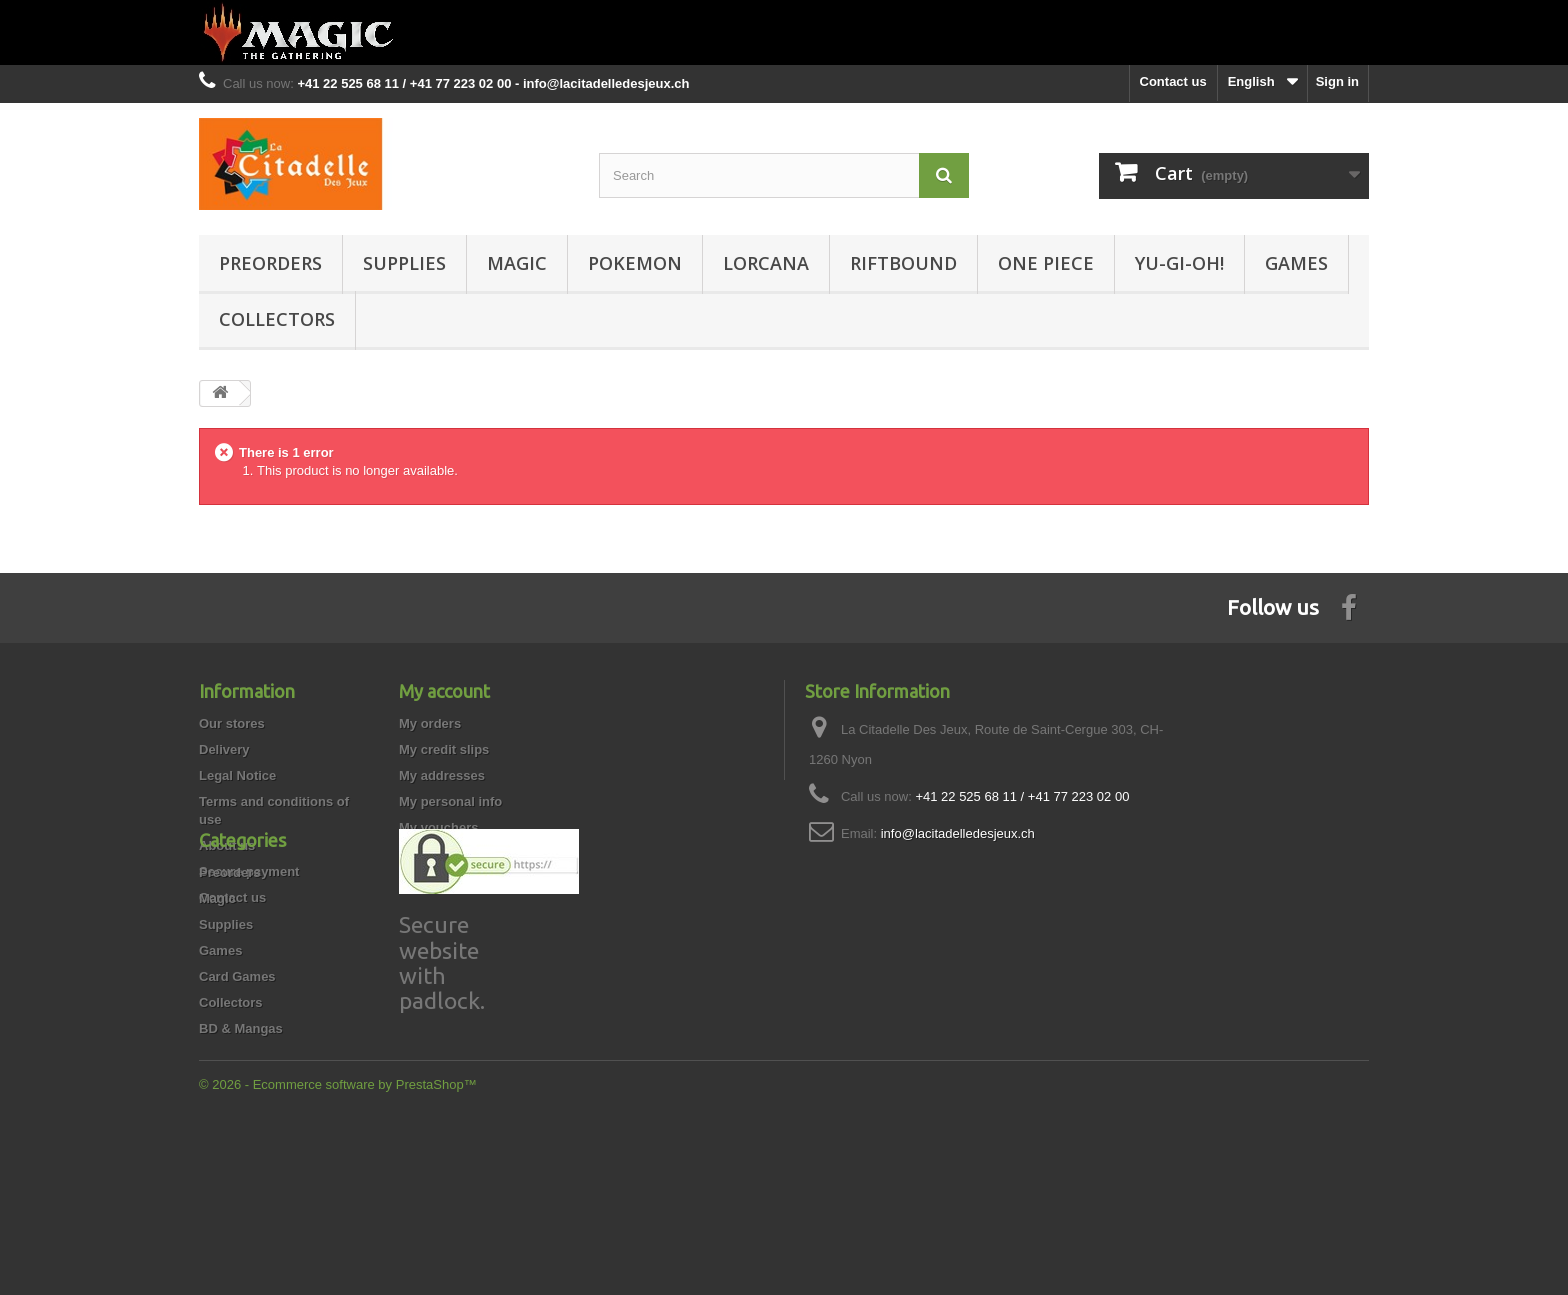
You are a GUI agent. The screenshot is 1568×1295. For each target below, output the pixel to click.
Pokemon (635, 263)
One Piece (1046, 263)
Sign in (1337, 81)
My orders (430, 723)
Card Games (237, 1116)
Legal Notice (237, 775)
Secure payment (249, 871)
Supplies (404, 263)
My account (444, 691)
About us (227, 845)
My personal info (450, 801)
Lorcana (766, 263)
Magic (517, 263)
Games (1296, 263)
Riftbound (903, 263)
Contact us (1173, 81)
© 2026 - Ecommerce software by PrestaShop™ (338, 1240)
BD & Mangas (241, 1168)
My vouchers (438, 827)
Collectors (277, 319)
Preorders (270, 263)
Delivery (224, 749)
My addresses (442, 775)
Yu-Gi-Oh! (1179, 263)
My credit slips (444, 749)
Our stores (232, 723)
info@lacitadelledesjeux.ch (958, 833)
